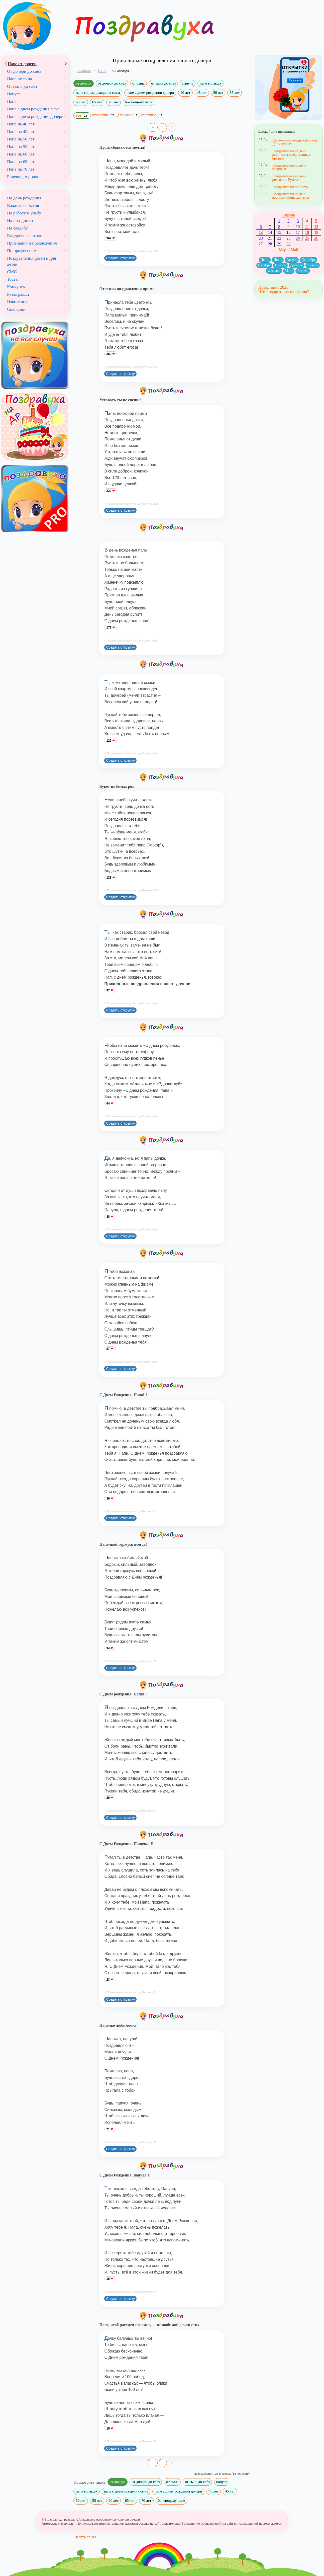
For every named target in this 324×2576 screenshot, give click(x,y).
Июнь (264, 260)
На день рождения (24, 197)
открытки (104, 115)
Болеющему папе (23, 176)
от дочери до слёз (112, 83)
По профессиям (21, 250)
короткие (152, 115)
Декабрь (296, 265)
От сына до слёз (22, 86)
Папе (12, 101)
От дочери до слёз (24, 71)
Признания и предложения (32, 243)
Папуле (14, 93)
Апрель (288, 215)
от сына (138, 83)
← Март (281, 250)
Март (289, 271)
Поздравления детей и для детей (31, 261)
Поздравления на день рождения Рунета (289, 178)
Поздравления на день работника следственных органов (291, 154)
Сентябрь (308, 260)
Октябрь (264, 265)
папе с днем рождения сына (98, 93)
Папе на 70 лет (21, 169)
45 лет (202, 93)
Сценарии (16, 309)
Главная (84, 70)
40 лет (185, 93)
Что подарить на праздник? (283, 291)
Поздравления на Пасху (290, 187)
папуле (187, 83)
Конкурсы (16, 286)
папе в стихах (210, 83)
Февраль (274, 271)
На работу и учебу (24, 212)
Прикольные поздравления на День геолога (295, 142)
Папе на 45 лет (21, 131)
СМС (12, 271)
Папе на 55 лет (21, 146)
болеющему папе (138, 102)
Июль (278, 260)
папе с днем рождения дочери (150, 93)
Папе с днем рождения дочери (35, 116)
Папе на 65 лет (21, 161)
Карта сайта (86, 2537)
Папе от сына (19, 78)
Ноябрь (280, 265)
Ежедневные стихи (24, 235)
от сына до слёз (163, 83)
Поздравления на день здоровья (289, 167)
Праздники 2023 (273, 287)
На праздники (20, 220)
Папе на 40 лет (21, 123)
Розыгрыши (18, 294)
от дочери (83, 83)
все (82, 115)
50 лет (218, 93)
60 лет (80, 102)
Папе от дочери (22, 63)
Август (291, 260)
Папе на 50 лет (21, 138)
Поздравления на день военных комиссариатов (290, 195)
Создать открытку (120, 258)
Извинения (17, 301)
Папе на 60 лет (21, 154)
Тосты (13, 279)
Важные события (23, 205)
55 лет (234, 93)
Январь (312, 265)
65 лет (97, 102)
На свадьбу (17, 227)
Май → (297, 250)
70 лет (113, 102)
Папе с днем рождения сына (33, 108)
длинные (128, 115)
